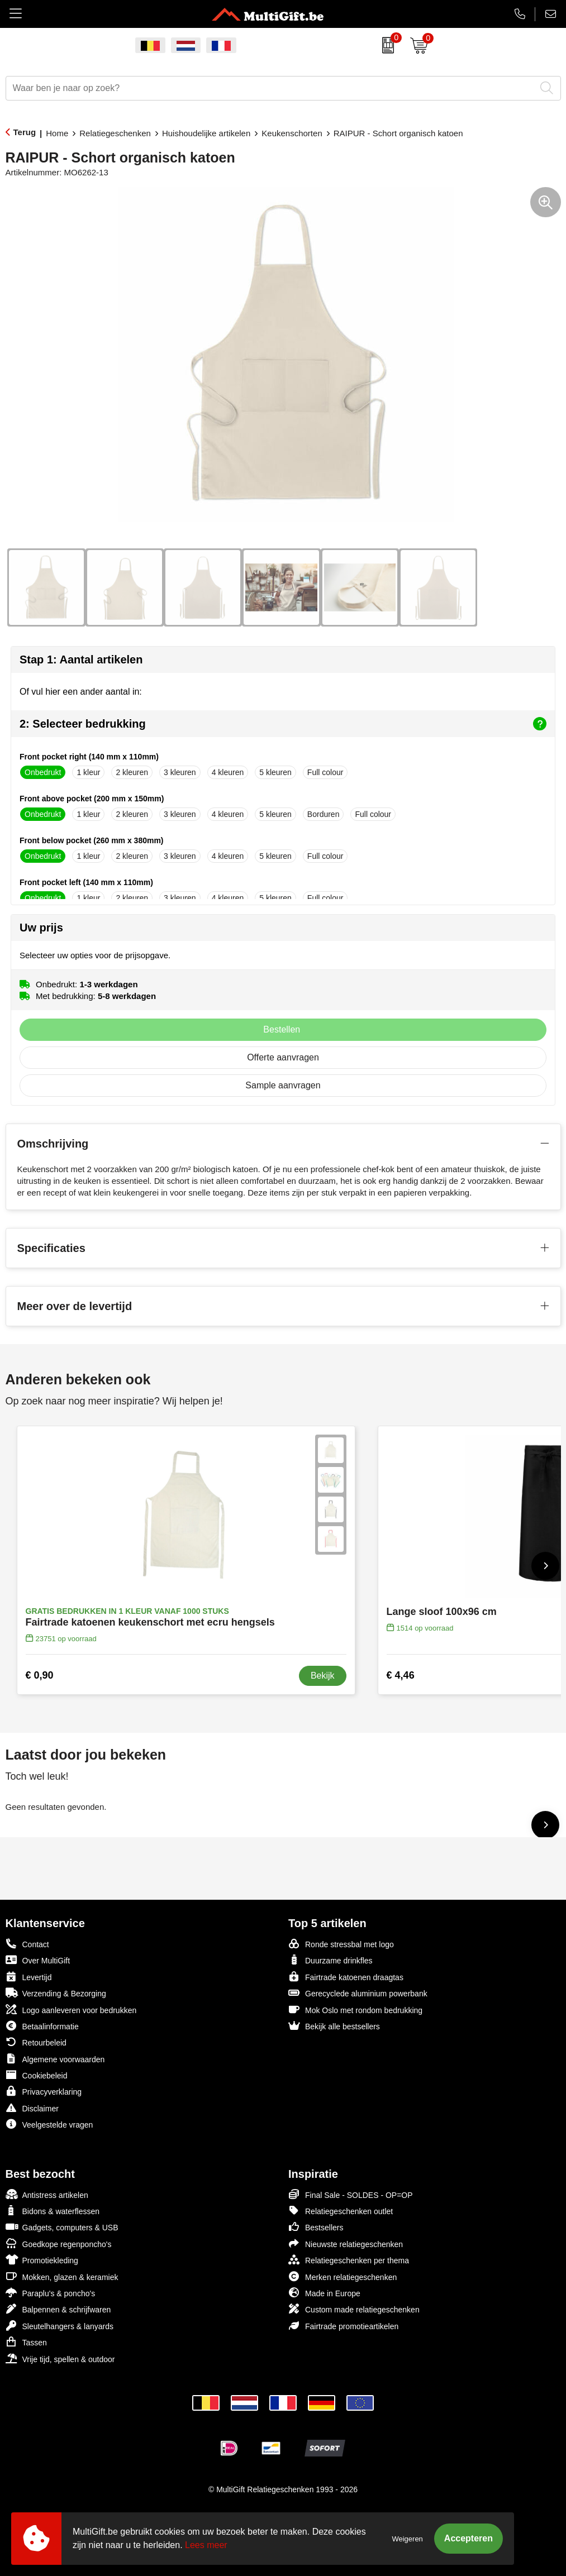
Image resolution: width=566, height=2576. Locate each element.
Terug (24, 132)
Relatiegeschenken (115, 133)
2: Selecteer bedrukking (283, 723)
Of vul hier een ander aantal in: (81, 691)
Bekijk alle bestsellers (334, 2025)
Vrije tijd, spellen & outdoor (60, 2358)
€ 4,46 (401, 1675)
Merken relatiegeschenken (342, 2276)
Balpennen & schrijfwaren (58, 2308)
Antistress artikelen (47, 2194)
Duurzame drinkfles (330, 1959)
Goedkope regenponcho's (59, 2243)
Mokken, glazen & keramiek (62, 2276)
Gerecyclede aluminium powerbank (357, 1992)
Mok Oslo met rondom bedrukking (355, 2009)
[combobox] (270, 88)
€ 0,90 (40, 1675)
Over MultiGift (38, 1959)
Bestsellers (315, 2226)
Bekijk (323, 1675)
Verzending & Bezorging (56, 1992)
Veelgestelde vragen (49, 2124)
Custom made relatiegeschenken (354, 2308)
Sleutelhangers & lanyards (59, 2325)
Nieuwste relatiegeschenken (345, 2243)
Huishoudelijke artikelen (206, 133)
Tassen (26, 2341)
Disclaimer (32, 2107)
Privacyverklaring (44, 2091)
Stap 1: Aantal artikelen (81, 659)
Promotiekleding (42, 2259)
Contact (27, 1944)
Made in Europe (324, 2292)
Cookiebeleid (37, 2075)
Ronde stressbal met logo (341, 1943)
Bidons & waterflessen (53, 2210)
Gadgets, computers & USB (62, 2226)
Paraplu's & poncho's (51, 2292)
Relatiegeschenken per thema (348, 2259)
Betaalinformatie (42, 2025)
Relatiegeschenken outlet (340, 2210)
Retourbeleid (36, 2042)
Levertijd (29, 1976)
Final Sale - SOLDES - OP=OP (350, 2194)
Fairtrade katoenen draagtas (345, 1976)
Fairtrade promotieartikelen (343, 2325)
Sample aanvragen (282, 1085)
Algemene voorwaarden (55, 2058)
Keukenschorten (291, 133)
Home (57, 133)
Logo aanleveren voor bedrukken (71, 2009)
